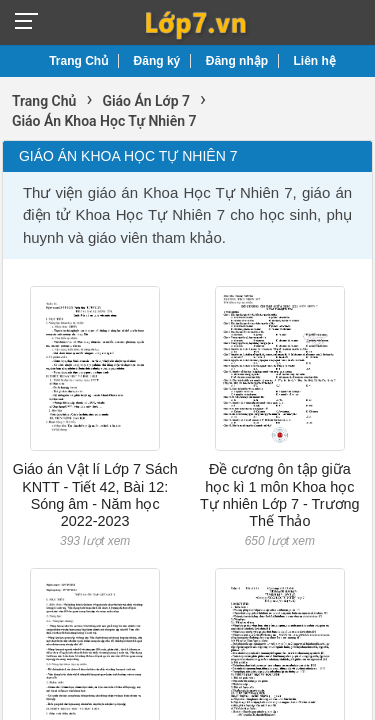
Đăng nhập (237, 61)
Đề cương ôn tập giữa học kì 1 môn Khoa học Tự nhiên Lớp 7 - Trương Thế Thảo (280, 495)
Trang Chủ (78, 61)
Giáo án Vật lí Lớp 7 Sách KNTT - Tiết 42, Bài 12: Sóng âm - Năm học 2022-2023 (95, 495)
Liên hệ (315, 61)
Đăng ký (157, 61)
